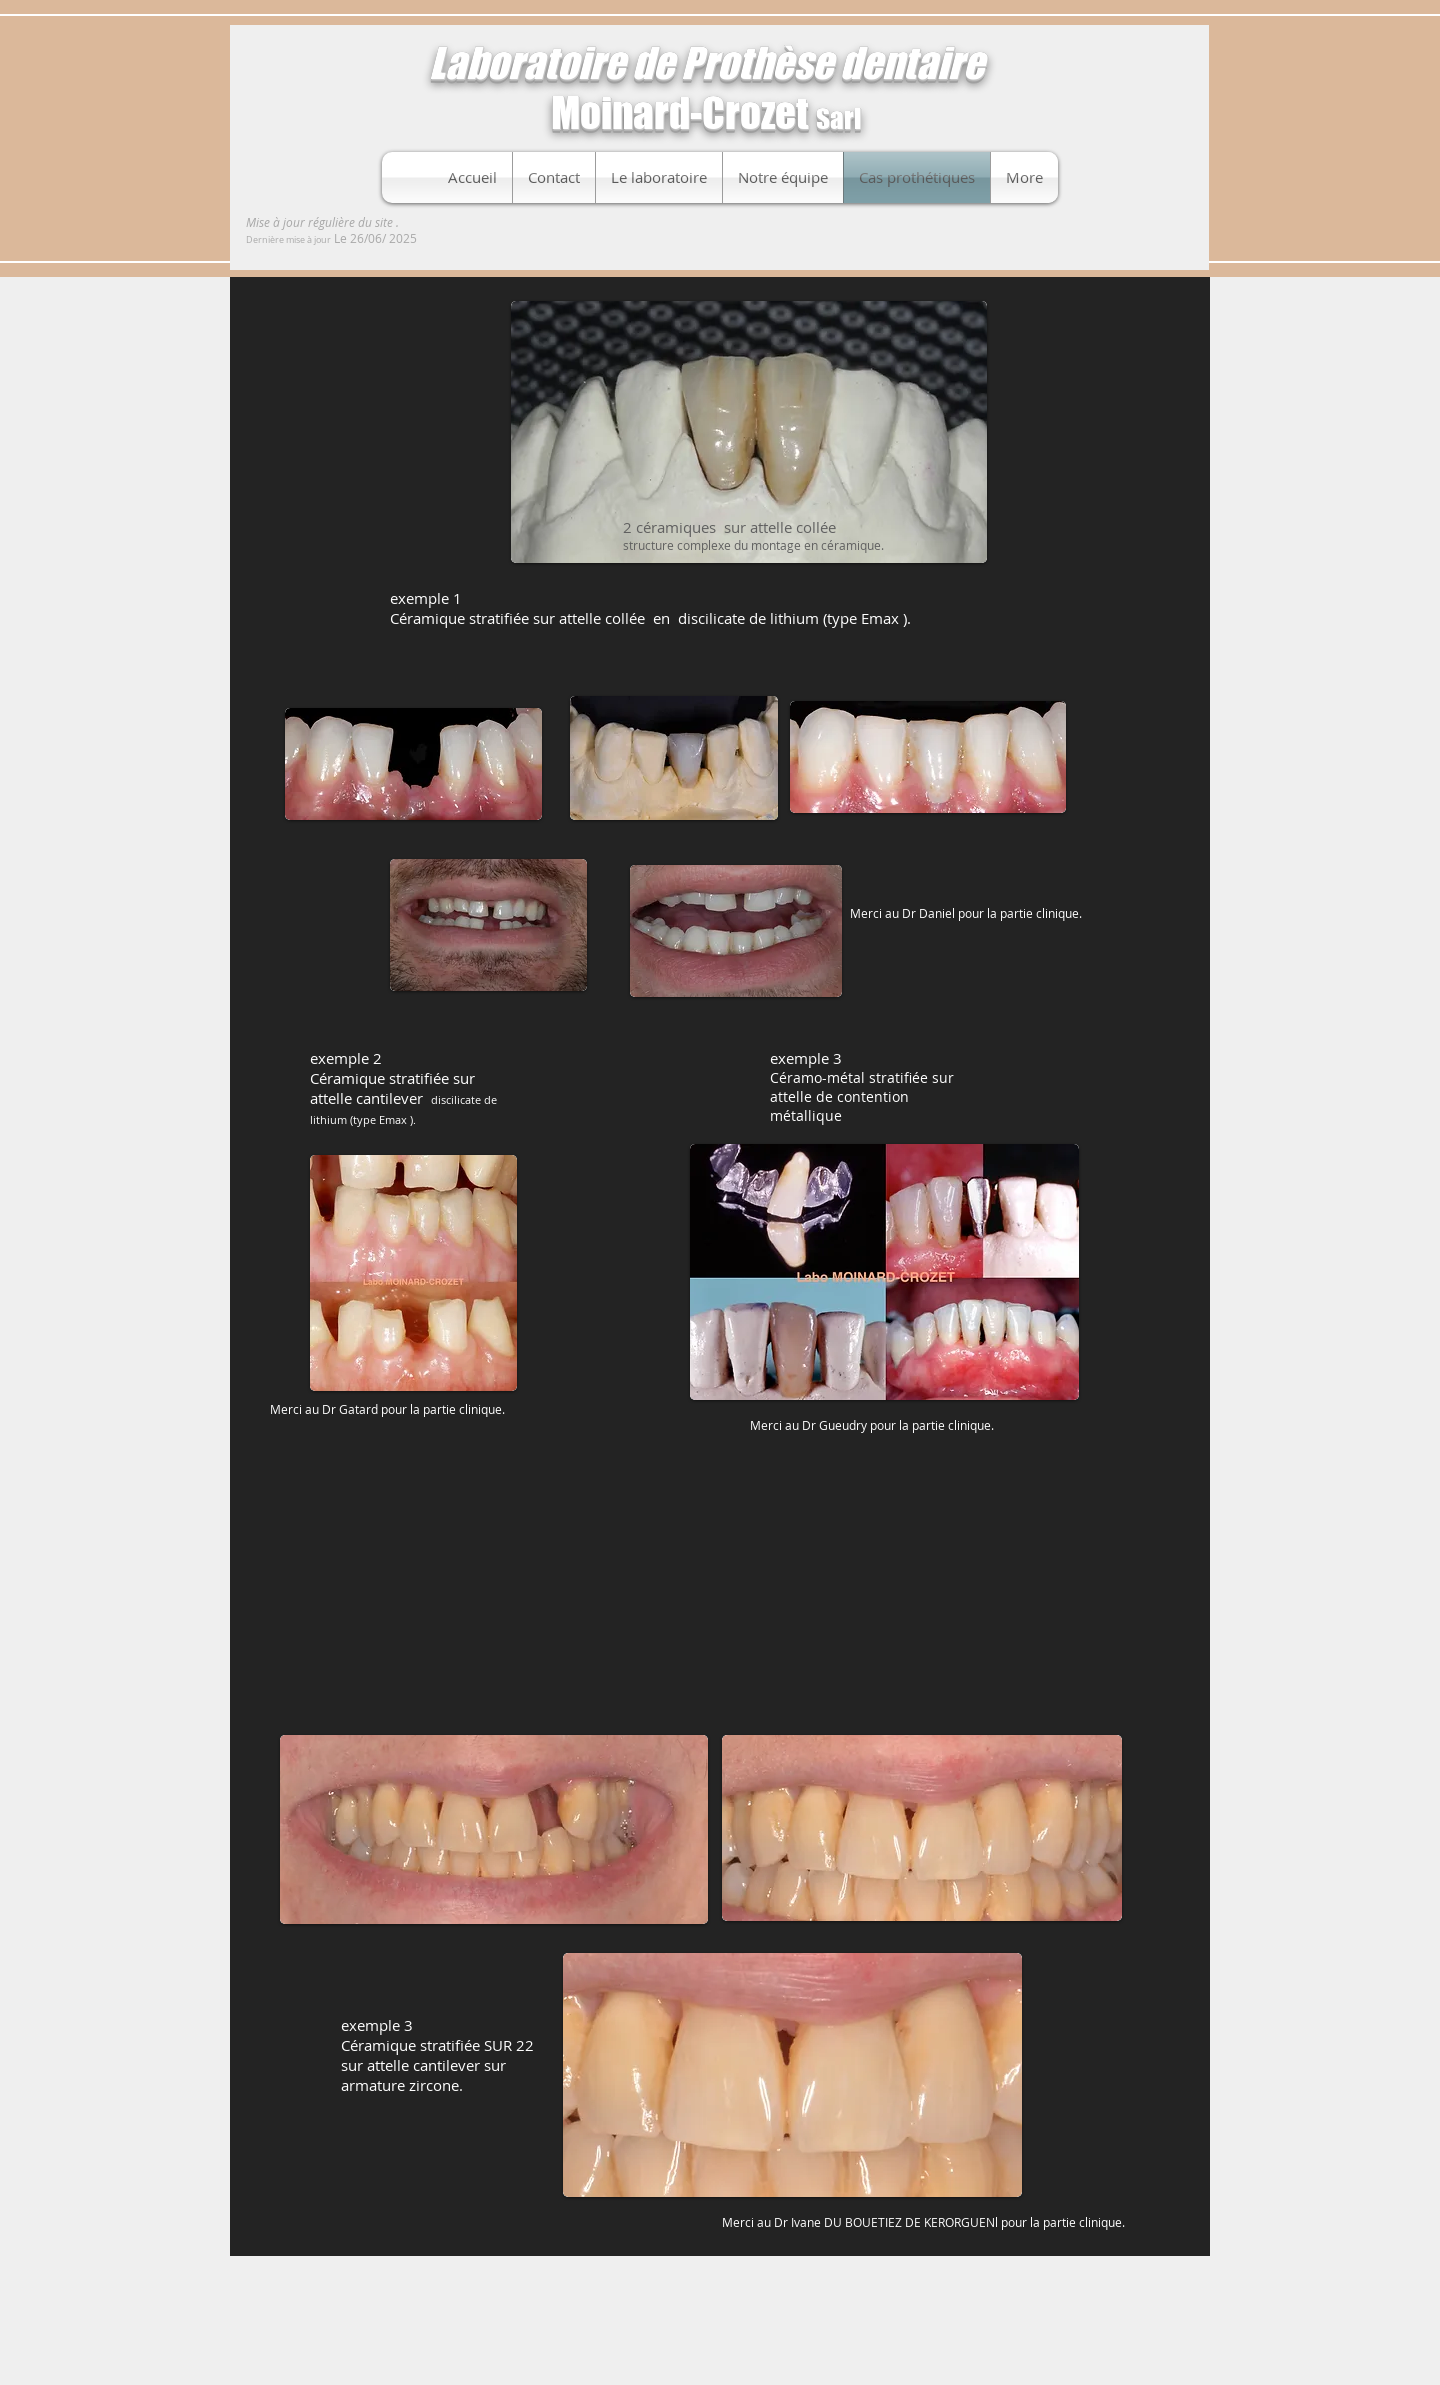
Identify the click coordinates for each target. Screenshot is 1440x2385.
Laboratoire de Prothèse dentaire (706, 63)
